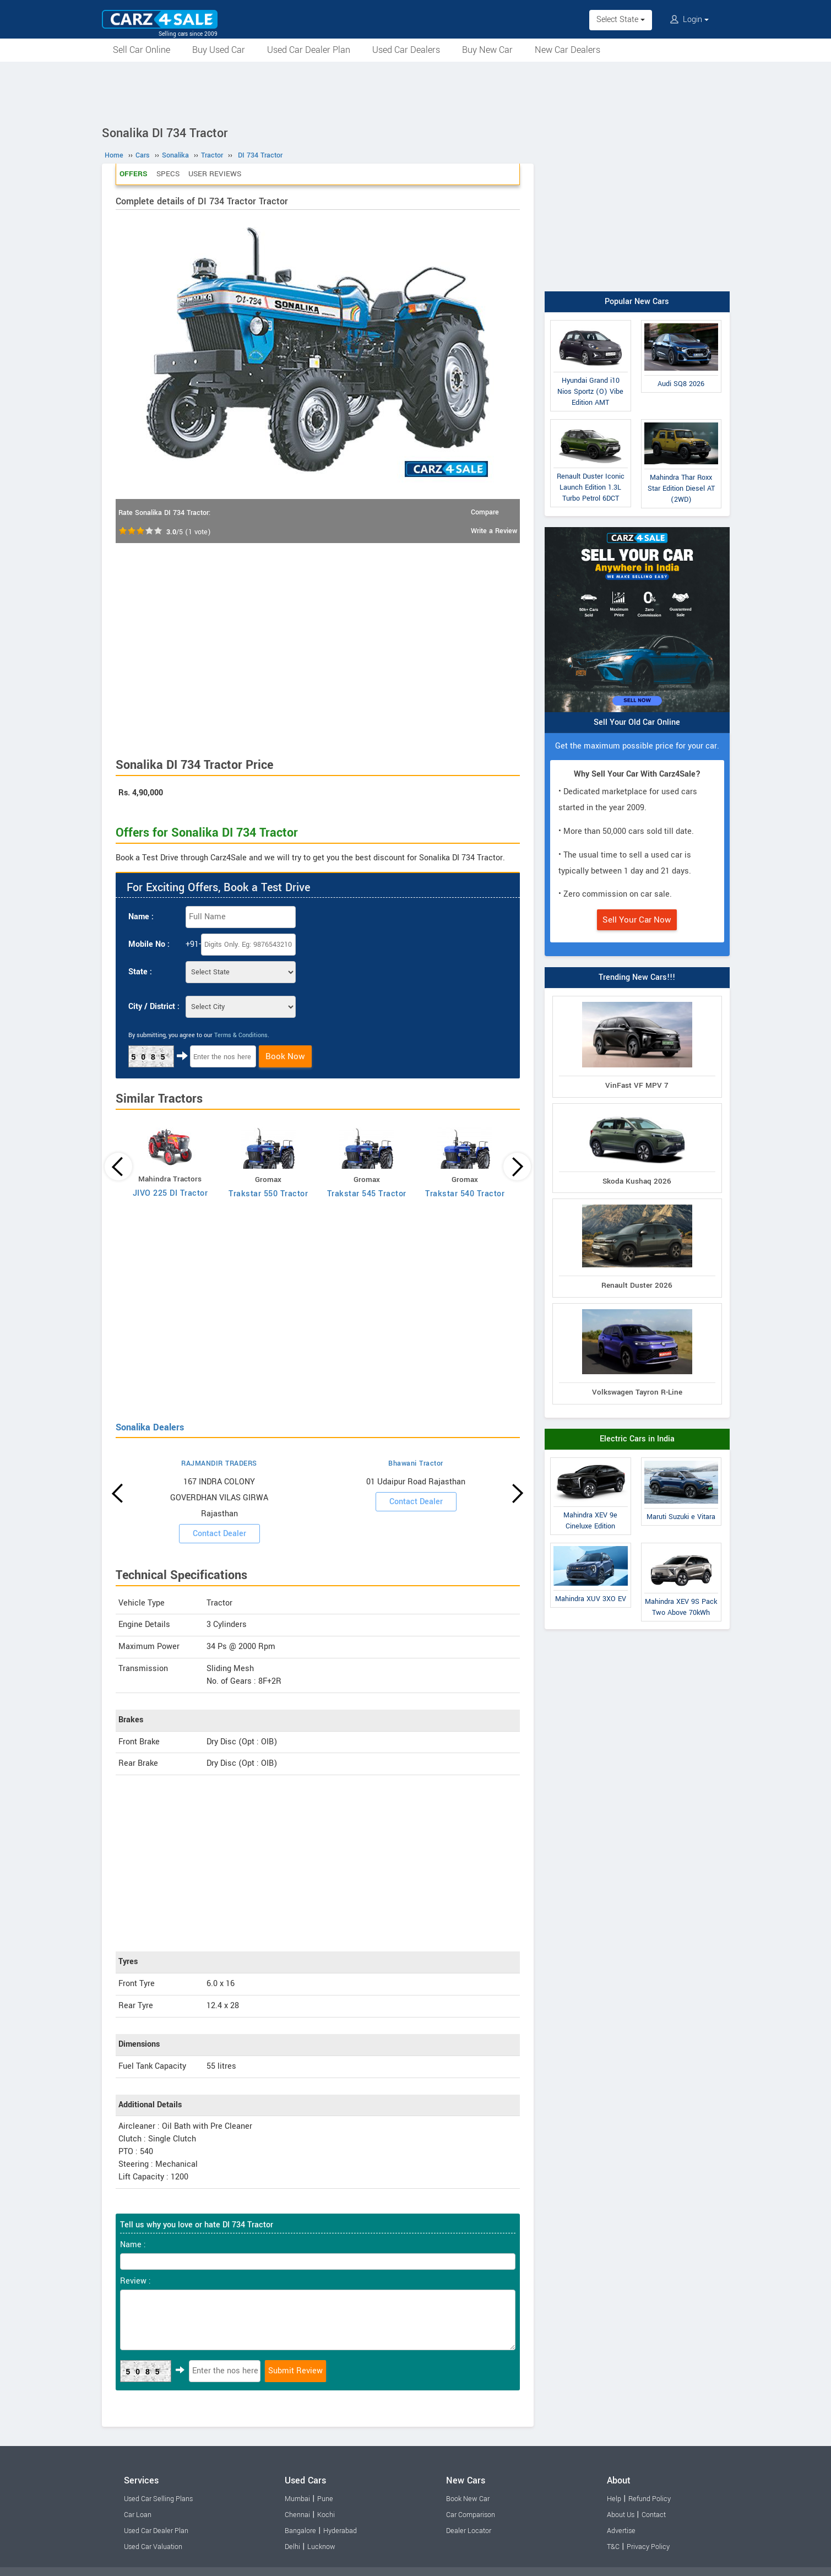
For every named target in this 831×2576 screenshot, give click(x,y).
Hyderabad (340, 2531)
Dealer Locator (468, 2531)
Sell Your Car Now (636, 920)
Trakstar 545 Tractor (366, 1194)
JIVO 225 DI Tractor (170, 1193)
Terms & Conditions (241, 1035)
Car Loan (137, 2515)
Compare (485, 512)
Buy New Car (487, 50)
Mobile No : (149, 944)
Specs (168, 174)
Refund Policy (649, 2499)
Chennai (297, 2515)
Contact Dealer (219, 1533)
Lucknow (321, 2547)
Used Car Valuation (153, 2547)
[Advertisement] (416, 92)
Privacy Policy (648, 2547)
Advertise (621, 2531)
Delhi (292, 2547)
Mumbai (297, 2499)
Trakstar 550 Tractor (268, 1194)
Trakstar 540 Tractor (464, 1194)
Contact (654, 2515)
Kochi (326, 2515)
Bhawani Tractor (415, 1463)
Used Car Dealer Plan (308, 50)
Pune (325, 2499)
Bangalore (300, 2531)
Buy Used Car (218, 50)
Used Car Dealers (406, 50)
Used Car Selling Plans (158, 2499)
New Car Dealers (567, 50)
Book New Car (468, 2499)
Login (689, 19)
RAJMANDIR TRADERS (219, 1463)
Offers (134, 174)
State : (140, 972)
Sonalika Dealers (150, 1427)
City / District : (154, 1006)
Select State (620, 19)
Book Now (285, 1056)
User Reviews (214, 174)
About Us (620, 2515)
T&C (613, 2547)
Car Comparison (470, 2515)
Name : (141, 917)
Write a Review (494, 531)
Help (614, 2499)
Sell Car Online (141, 50)
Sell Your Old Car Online (637, 722)
